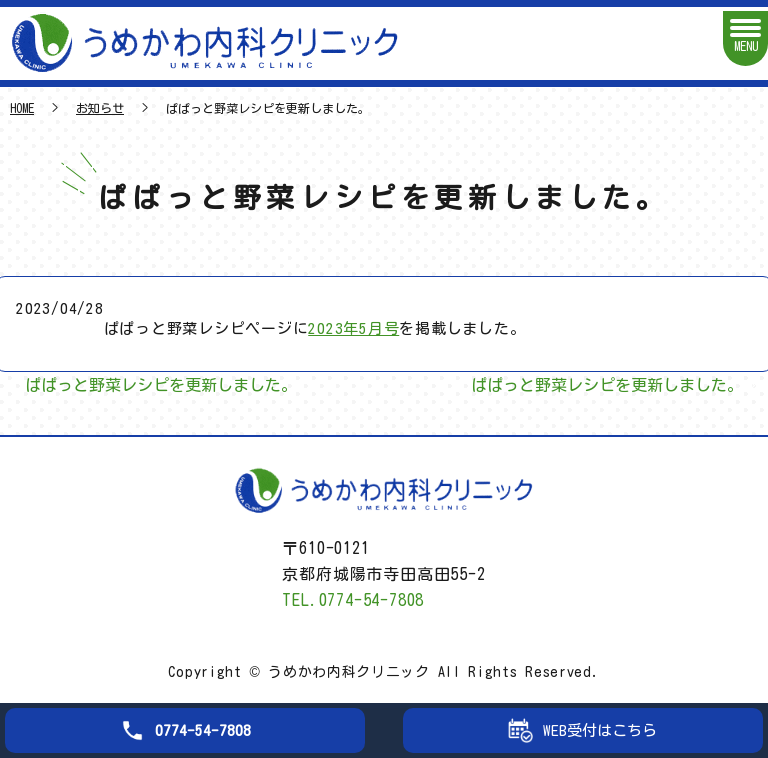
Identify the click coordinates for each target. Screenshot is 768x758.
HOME (22, 108)
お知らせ (100, 108)
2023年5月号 (353, 328)
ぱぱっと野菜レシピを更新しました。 (161, 385)
